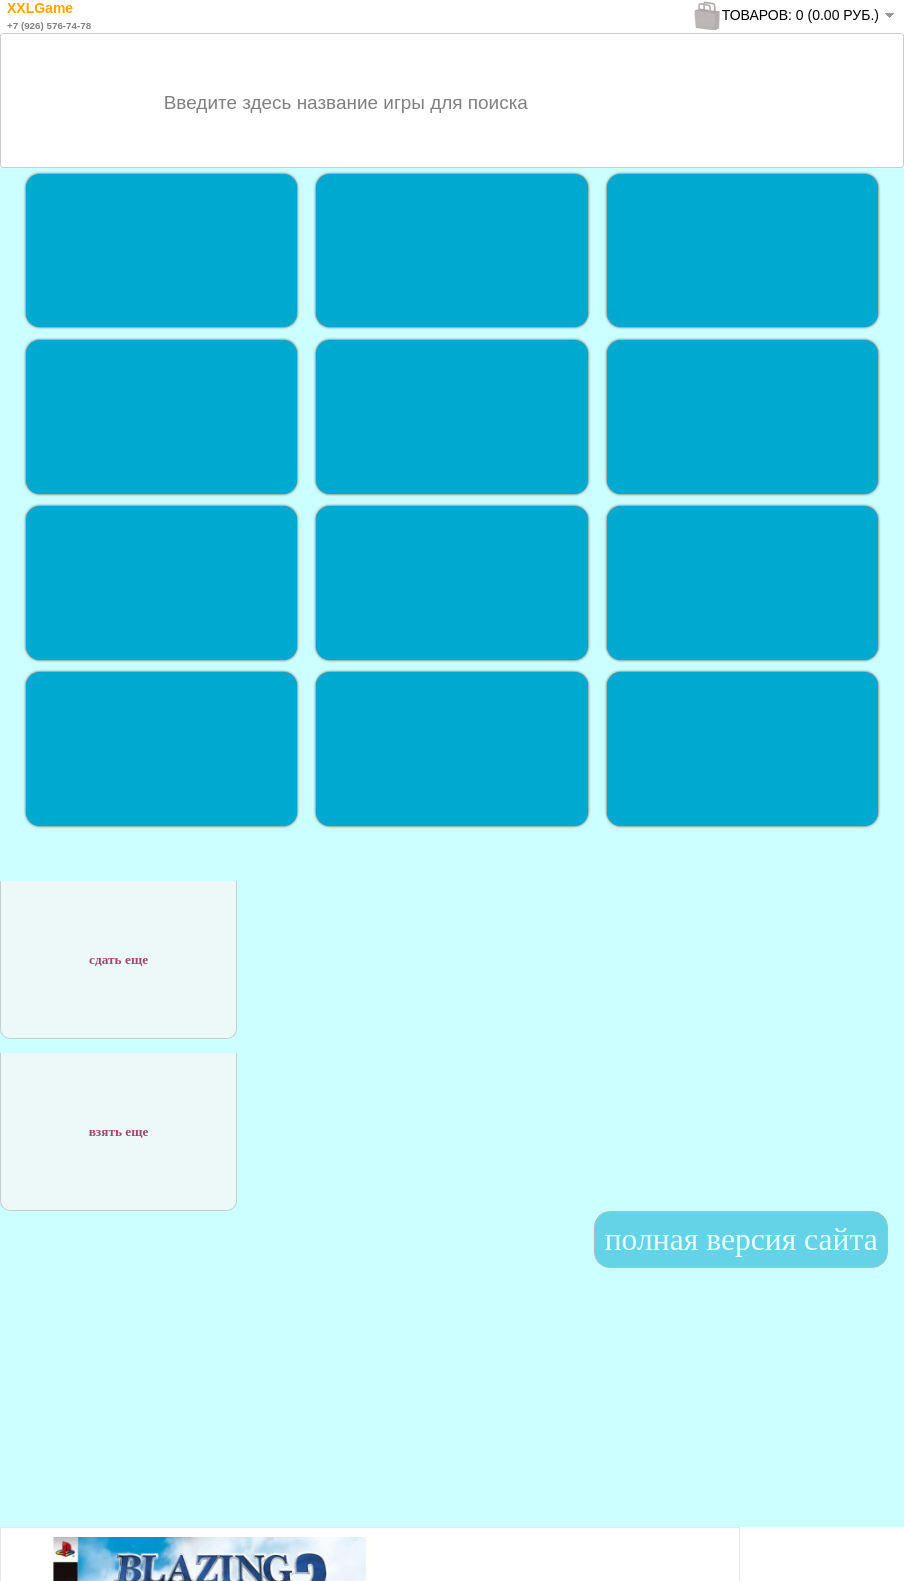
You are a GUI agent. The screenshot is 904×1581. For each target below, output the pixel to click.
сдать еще (118, 948)
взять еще (119, 1120)
